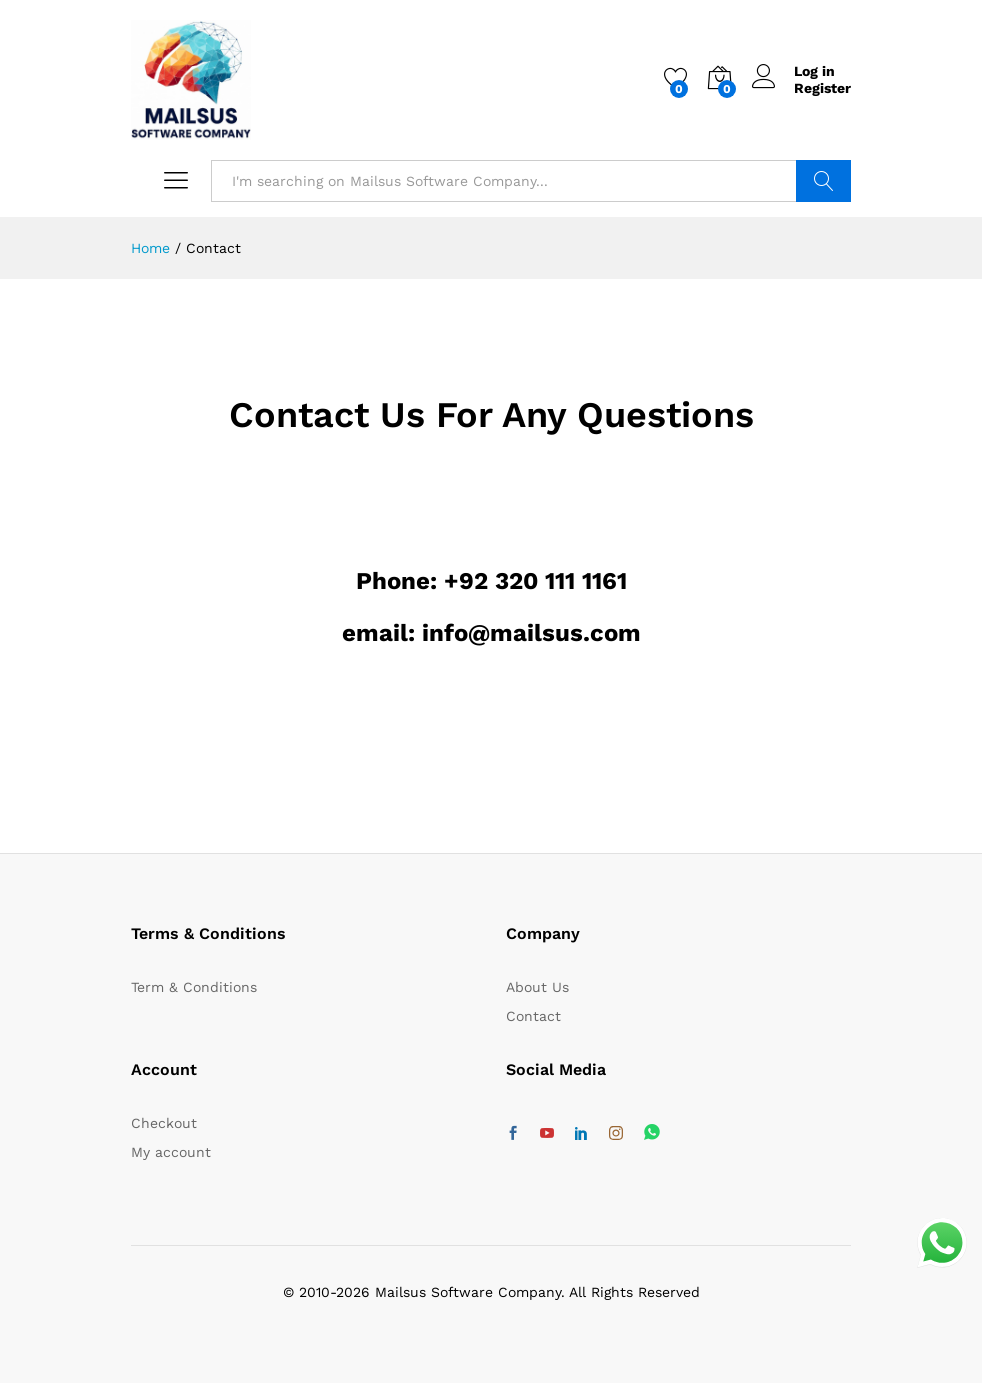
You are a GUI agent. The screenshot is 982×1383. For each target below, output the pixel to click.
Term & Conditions (194, 987)
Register (822, 88)
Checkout (164, 1123)
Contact (533, 1016)
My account (171, 1152)
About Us (537, 987)
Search (823, 181)
